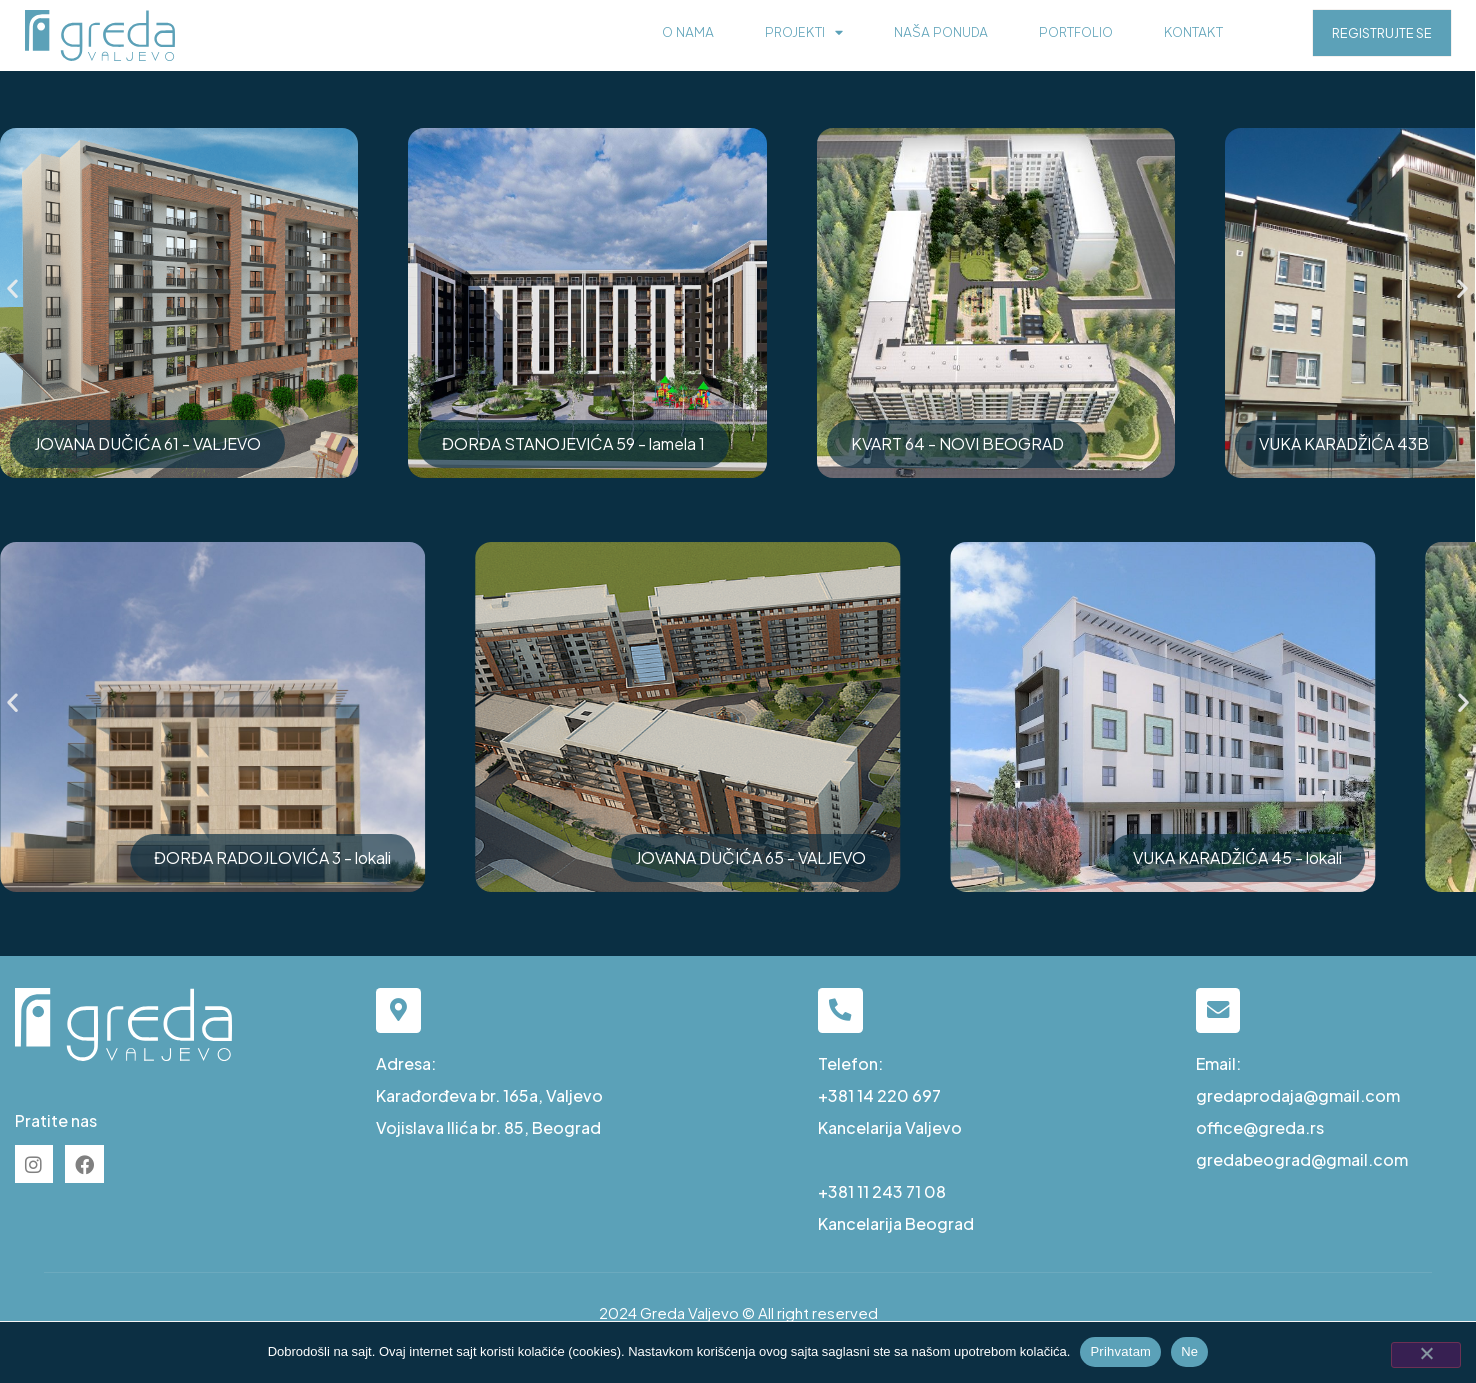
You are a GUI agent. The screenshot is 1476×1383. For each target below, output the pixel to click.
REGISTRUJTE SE (1382, 33)
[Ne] (1426, 1355)
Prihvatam (1120, 1351)
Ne (1189, 1351)
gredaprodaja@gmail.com (1298, 1095)
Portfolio (1076, 32)
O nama (688, 32)
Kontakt (1193, 32)
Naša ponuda (941, 32)
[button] (12, 288)
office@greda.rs (1260, 1127)
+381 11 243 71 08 (882, 1191)
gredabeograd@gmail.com (1302, 1159)
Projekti (804, 33)
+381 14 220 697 (879, 1095)
